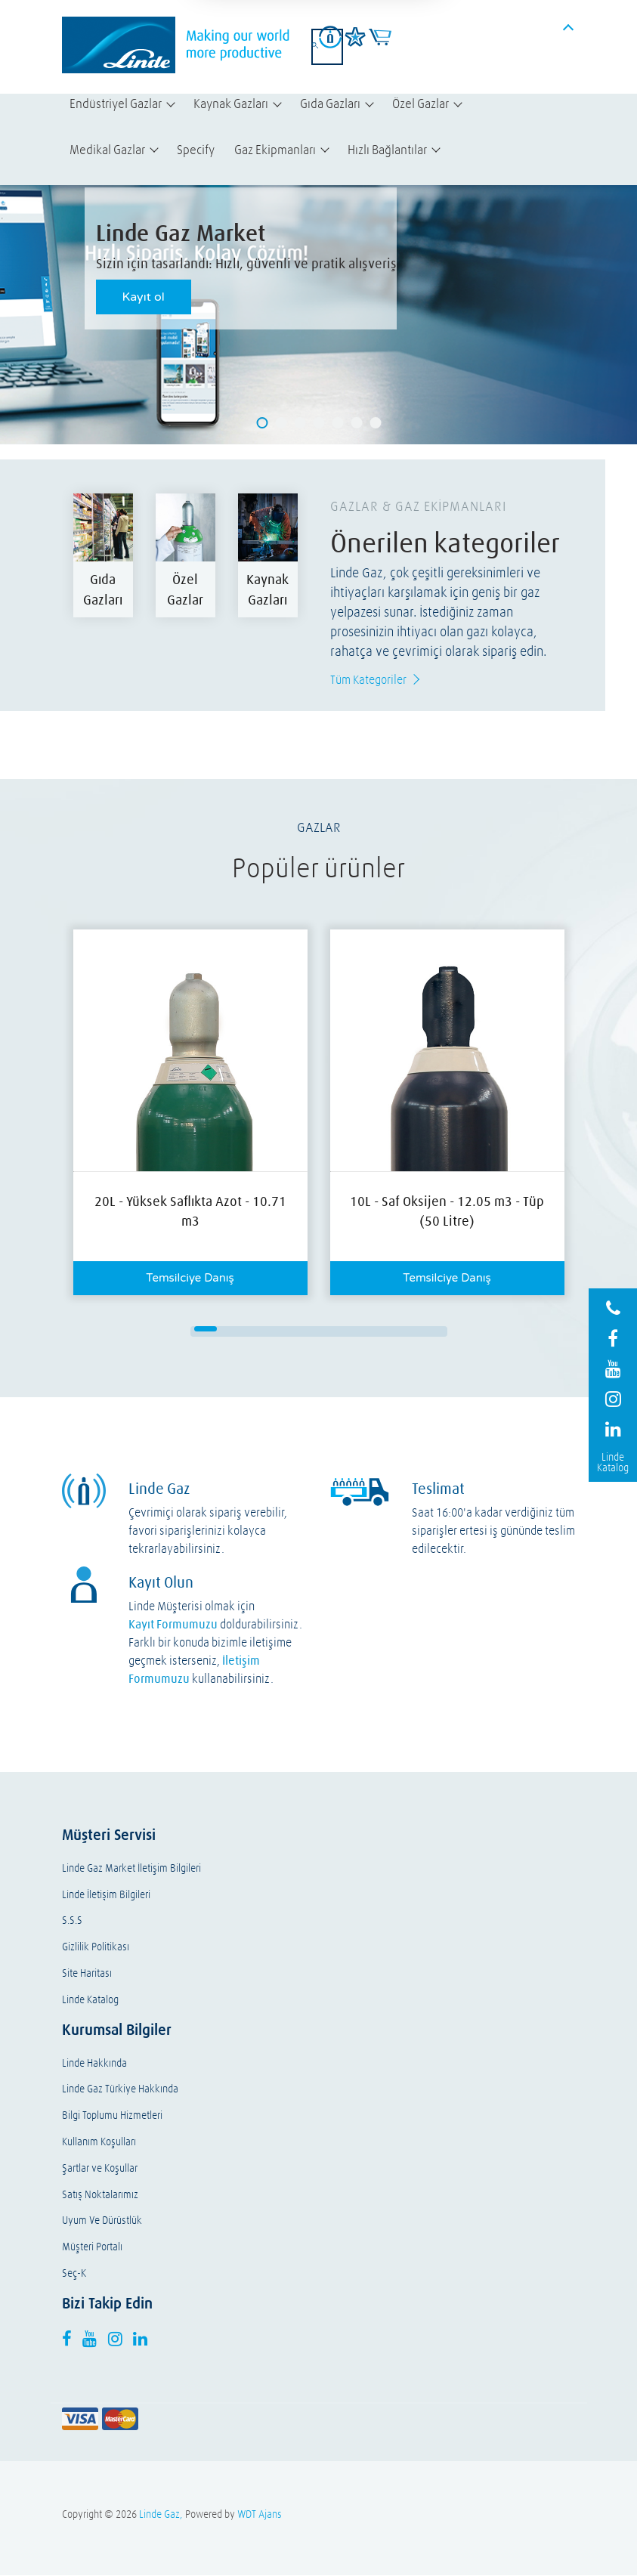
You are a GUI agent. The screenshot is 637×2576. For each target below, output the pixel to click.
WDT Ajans (259, 2515)
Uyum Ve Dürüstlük (102, 2221)
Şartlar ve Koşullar (100, 2169)
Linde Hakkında (94, 2064)
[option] (103, 555)
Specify (196, 149)
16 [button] (353, 1334)
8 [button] (364, 1329)
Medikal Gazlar (107, 149)
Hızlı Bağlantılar (387, 149)
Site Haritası (87, 1974)
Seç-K (74, 2274)
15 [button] (330, 1334)
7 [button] (341, 1329)
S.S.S (72, 1921)
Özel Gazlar (420, 103)
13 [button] (285, 1334)
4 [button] (273, 1329)
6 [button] (319, 1329)
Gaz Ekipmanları (275, 149)
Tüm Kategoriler (368, 679)
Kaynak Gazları (230, 103)
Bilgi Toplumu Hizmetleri (112, 2116)
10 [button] (409, 1329)
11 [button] (432, 1329)
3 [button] (251, 1329)
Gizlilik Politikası (95, 1947)
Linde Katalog (90, 2000)
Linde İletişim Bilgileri (106, 1895)
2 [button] (228, 1329)
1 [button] (205, 1329)
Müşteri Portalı (92, 2247)
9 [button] (387, 1329)
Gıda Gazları (330, 103)
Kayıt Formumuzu (173, 1624)
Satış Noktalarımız (100, 2195)
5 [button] (296, 1329)
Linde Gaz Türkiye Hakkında (120, 2089)
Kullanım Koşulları (99, 2142)
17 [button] (375, 1334)
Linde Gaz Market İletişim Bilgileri (131, 1869)
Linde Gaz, (161, 2515)
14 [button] (307, 1334)
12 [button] (262, 1334)
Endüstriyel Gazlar (116, 103)
